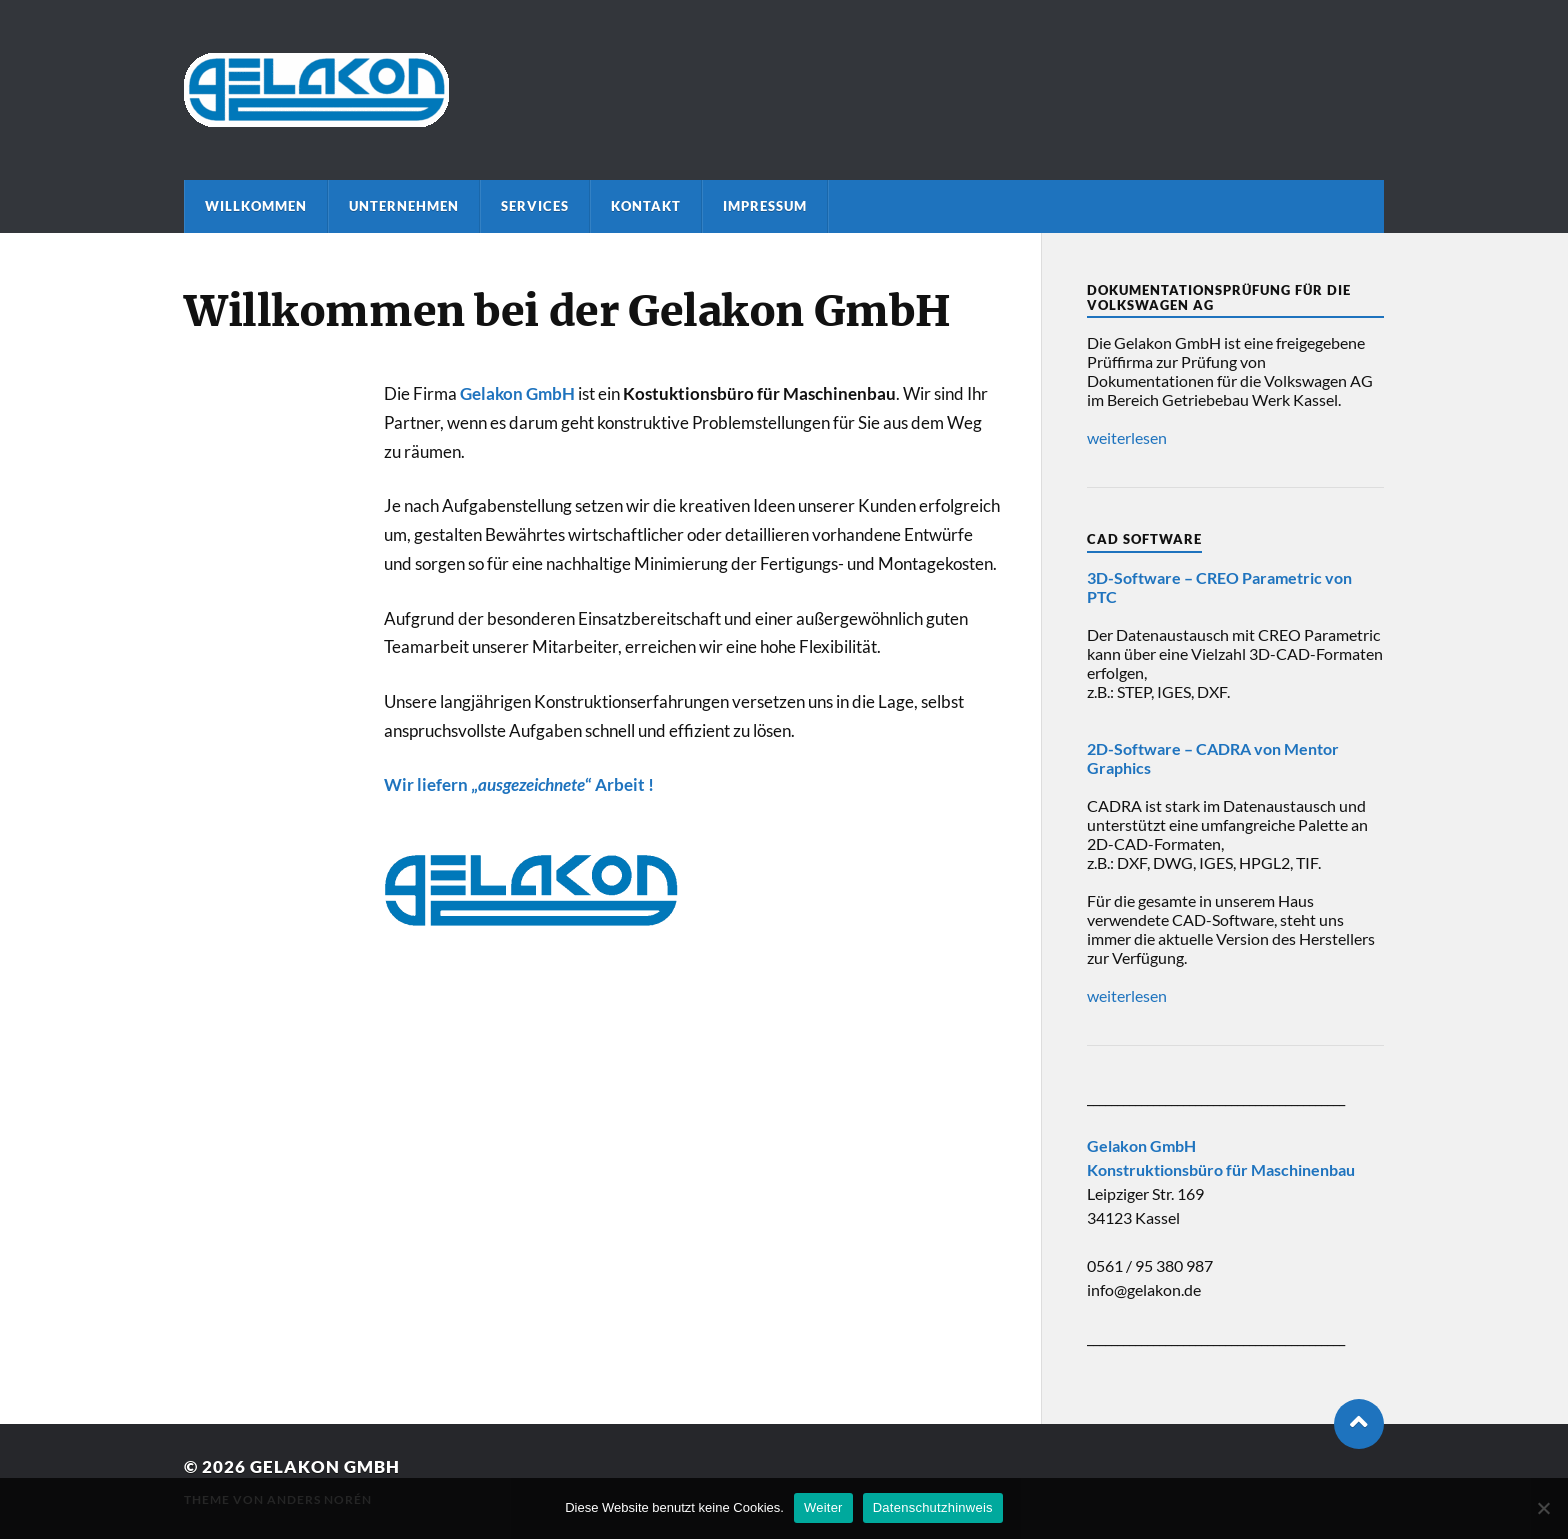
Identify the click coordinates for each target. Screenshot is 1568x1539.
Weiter (823, 1507)
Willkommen (256, 206)
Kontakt (646, 206)
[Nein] (1543, 1508)
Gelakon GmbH (325, 1466)
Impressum (765, 206)
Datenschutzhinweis (933, 1507)
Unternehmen (404, 206)
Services (535, 206)
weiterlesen (1127, 437)
